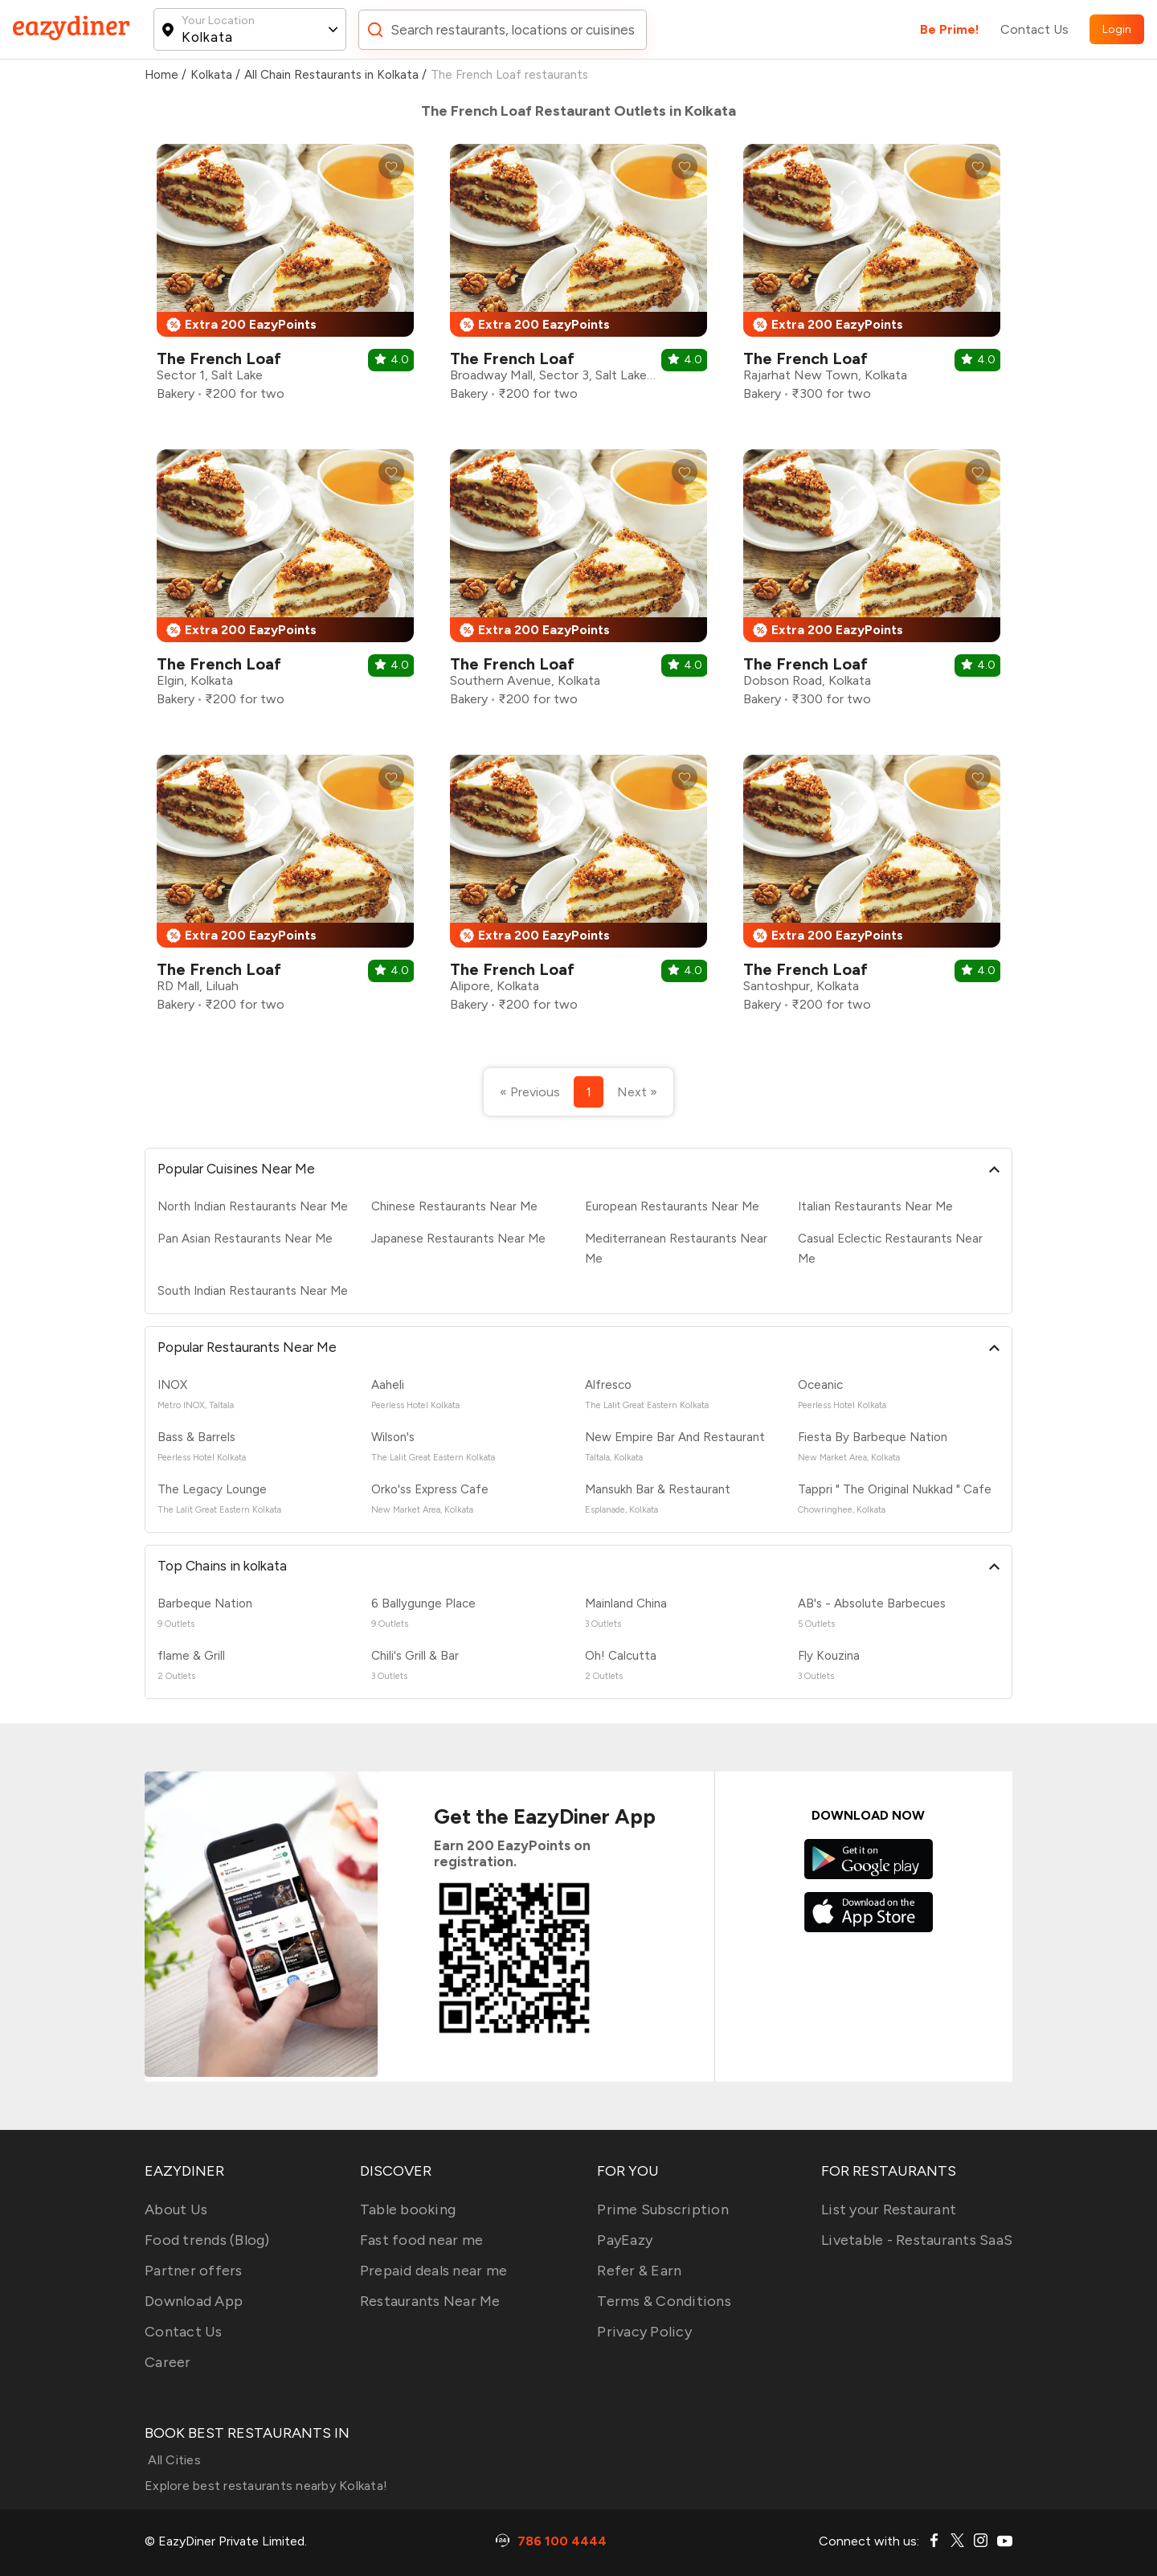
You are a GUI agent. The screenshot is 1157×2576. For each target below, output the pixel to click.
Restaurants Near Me (430, 2301)
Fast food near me (421, 2240)
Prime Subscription (663, 2209)
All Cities (173, 2459)
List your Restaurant (888, 2209)
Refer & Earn (639, 2270)
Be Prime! (949, 29)
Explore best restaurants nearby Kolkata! (266, 2485)
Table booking (408, 2209)
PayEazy (624, 2240)
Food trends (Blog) (207, 2240)
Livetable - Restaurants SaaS (916, 2240)
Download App (194, 2301)
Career (168, 2362)
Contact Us (1034, 29)
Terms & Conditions (664, 2301)
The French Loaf (219, 358)
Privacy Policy (644, 2332)
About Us (176, 2209)
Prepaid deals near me (433, 2270)
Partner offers (194, 2270)
